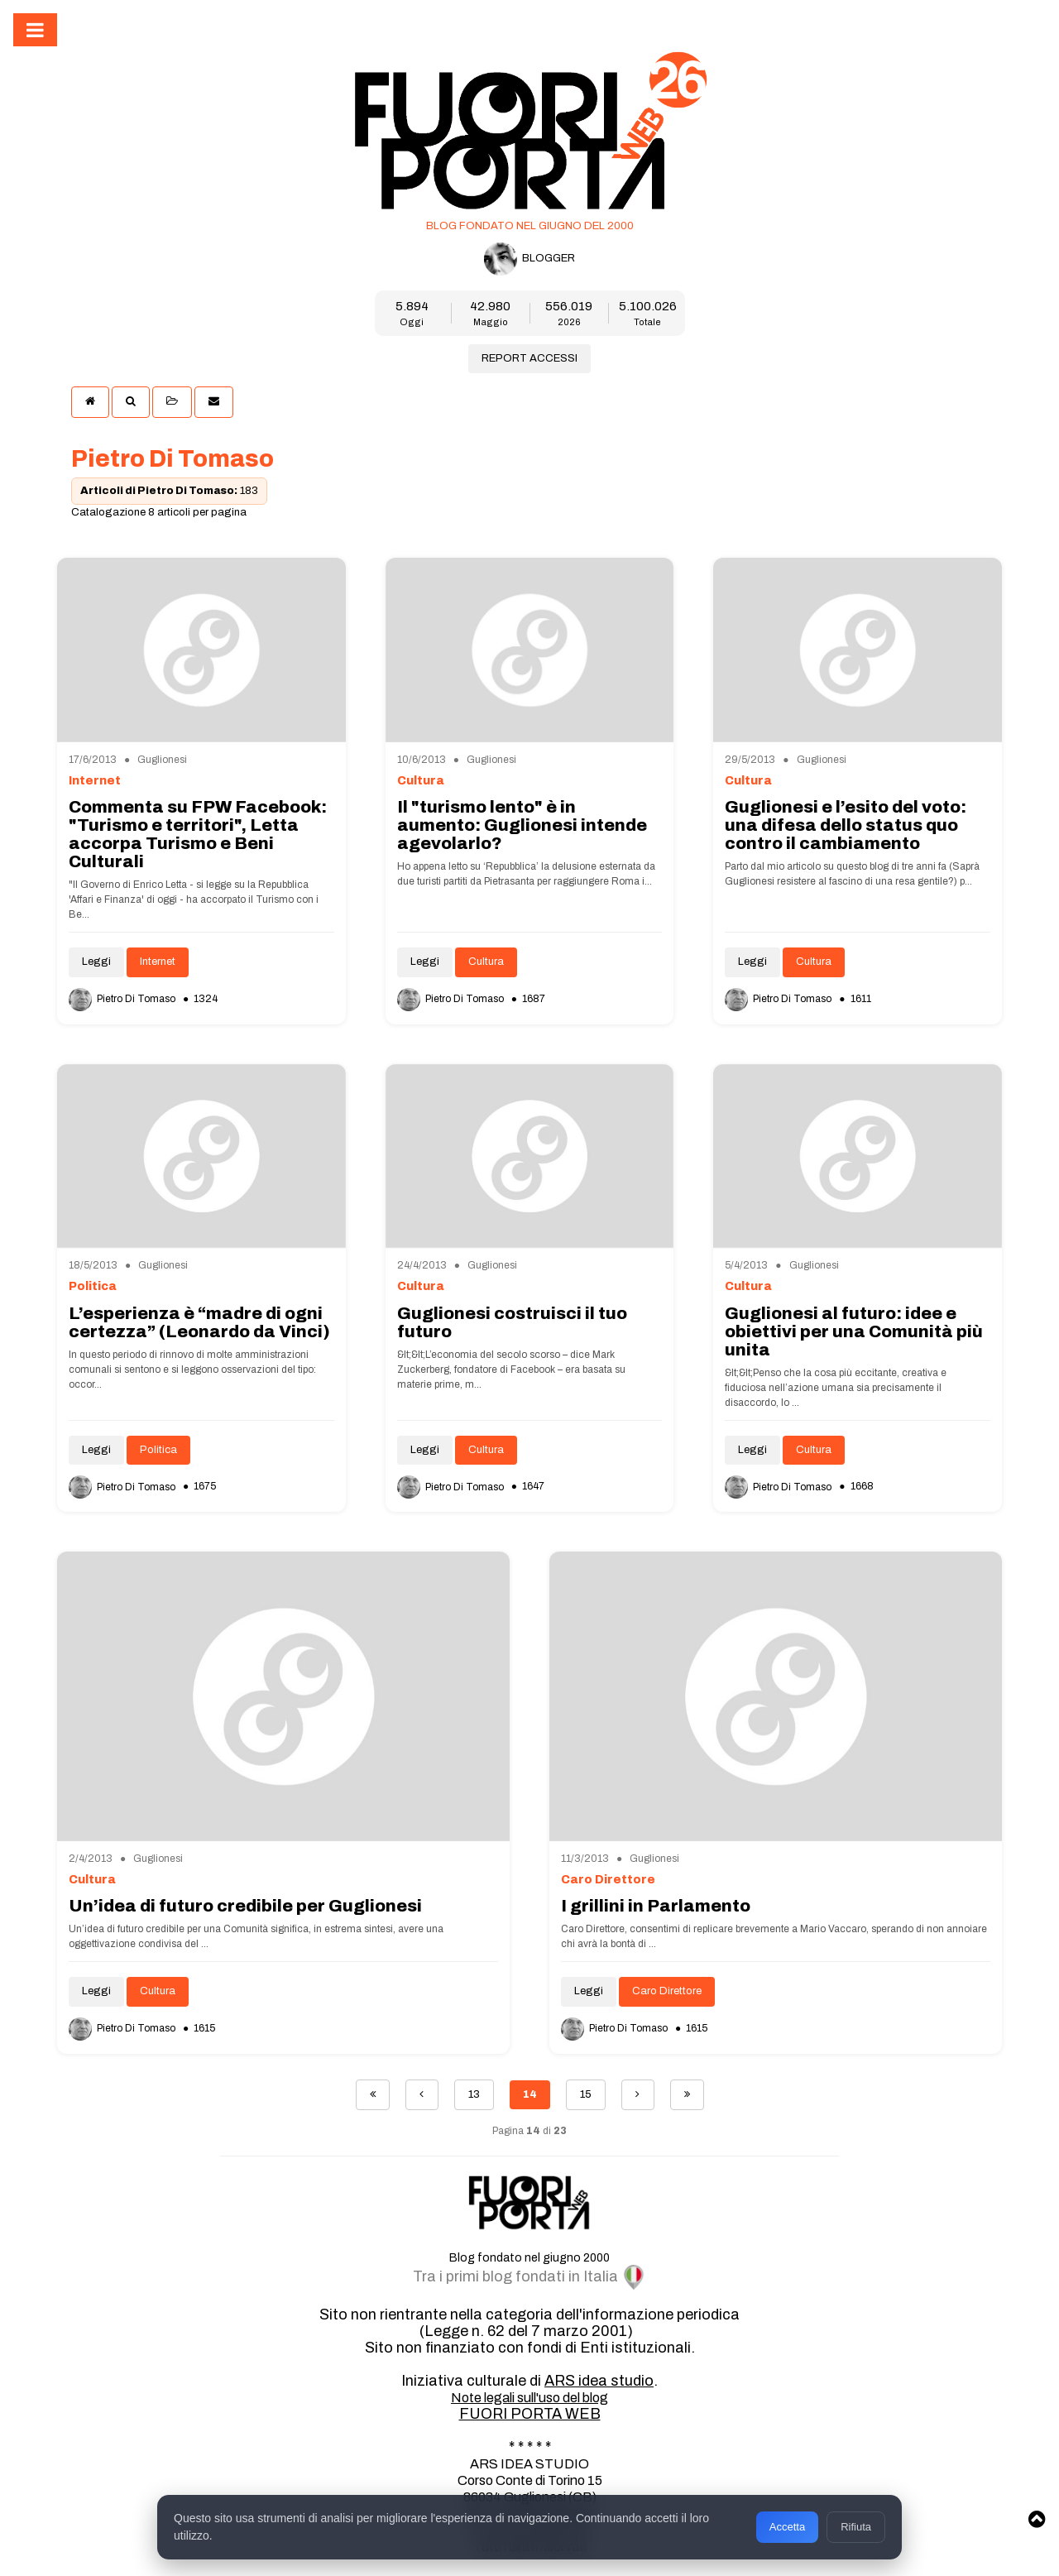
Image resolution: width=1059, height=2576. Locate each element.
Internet (157, 961)
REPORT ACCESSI (529, 358)
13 (474, 2094)
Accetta (787, 2527)
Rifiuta (856, 2527)
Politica (158, 1450)
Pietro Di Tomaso (123, 999)
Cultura (486, 961)
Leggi (96, 961)
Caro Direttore (667, 1991)
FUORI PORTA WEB (530, 2414)
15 (586, 2094)
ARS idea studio (599, 2380)
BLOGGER (529, 259)
